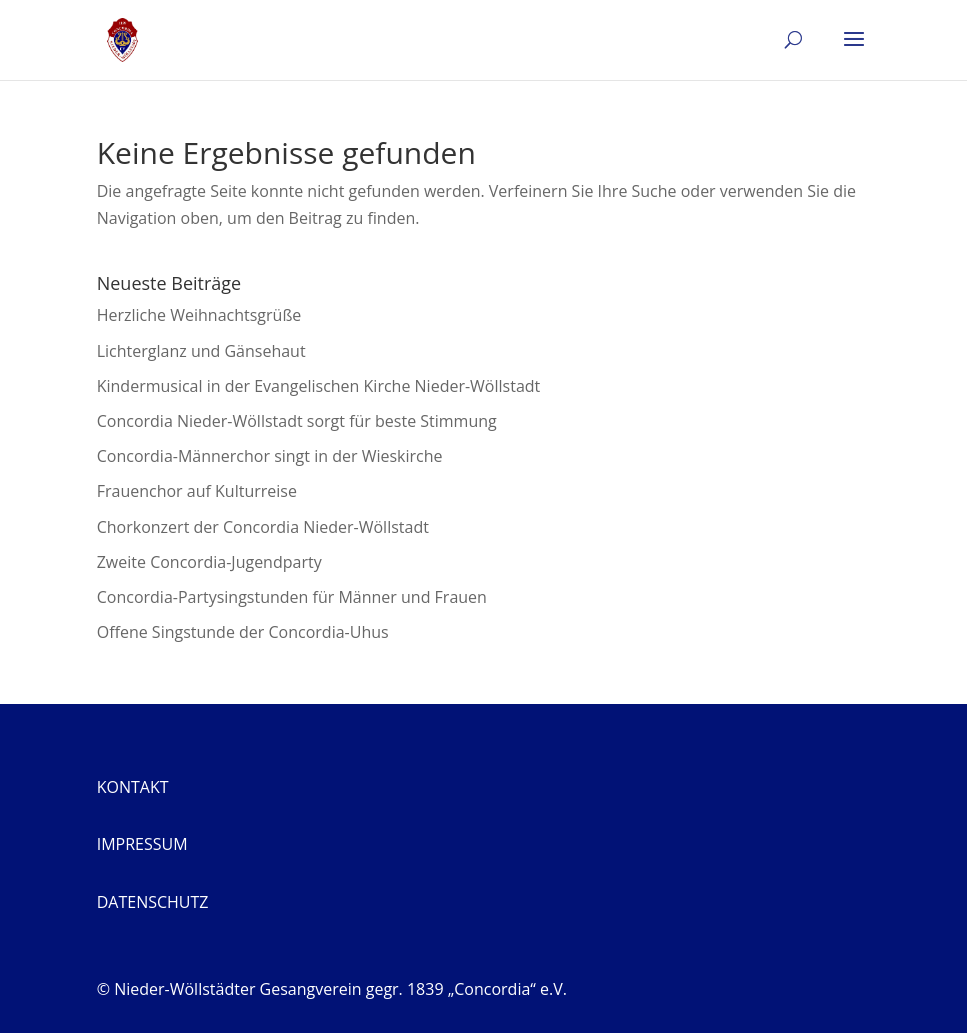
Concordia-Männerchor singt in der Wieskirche (270, 456)
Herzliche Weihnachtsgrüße (199, 315)
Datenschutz (153, 902)
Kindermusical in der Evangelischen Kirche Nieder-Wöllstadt (319, 386)
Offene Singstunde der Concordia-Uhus (243, 632)
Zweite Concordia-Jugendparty (209, 562)
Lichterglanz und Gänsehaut (201, 351)
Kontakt (133, 787)
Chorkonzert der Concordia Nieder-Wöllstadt (263, 527)
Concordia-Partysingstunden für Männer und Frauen (292, 597)
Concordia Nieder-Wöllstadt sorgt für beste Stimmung (297, 421)
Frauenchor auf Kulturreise (197, 491)
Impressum (142, 844)
